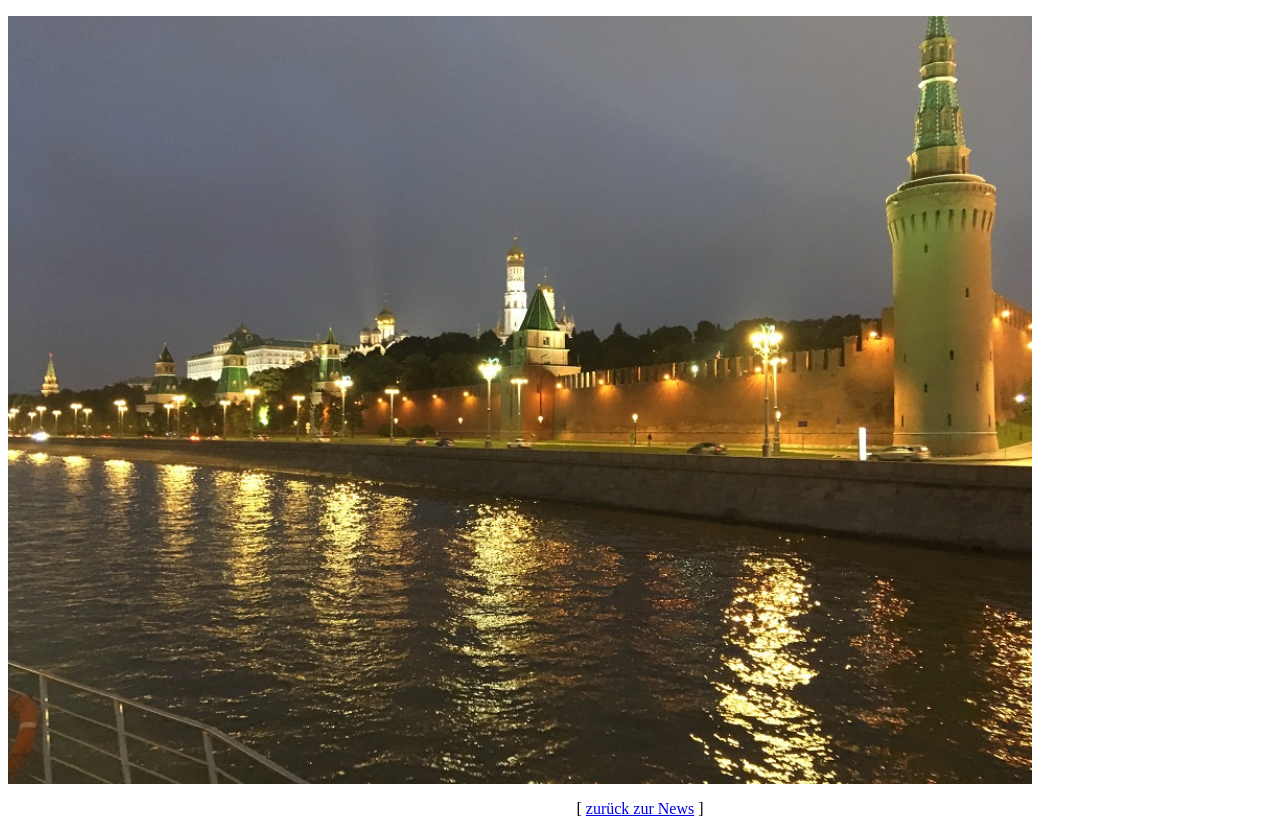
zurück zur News (640, 808)
